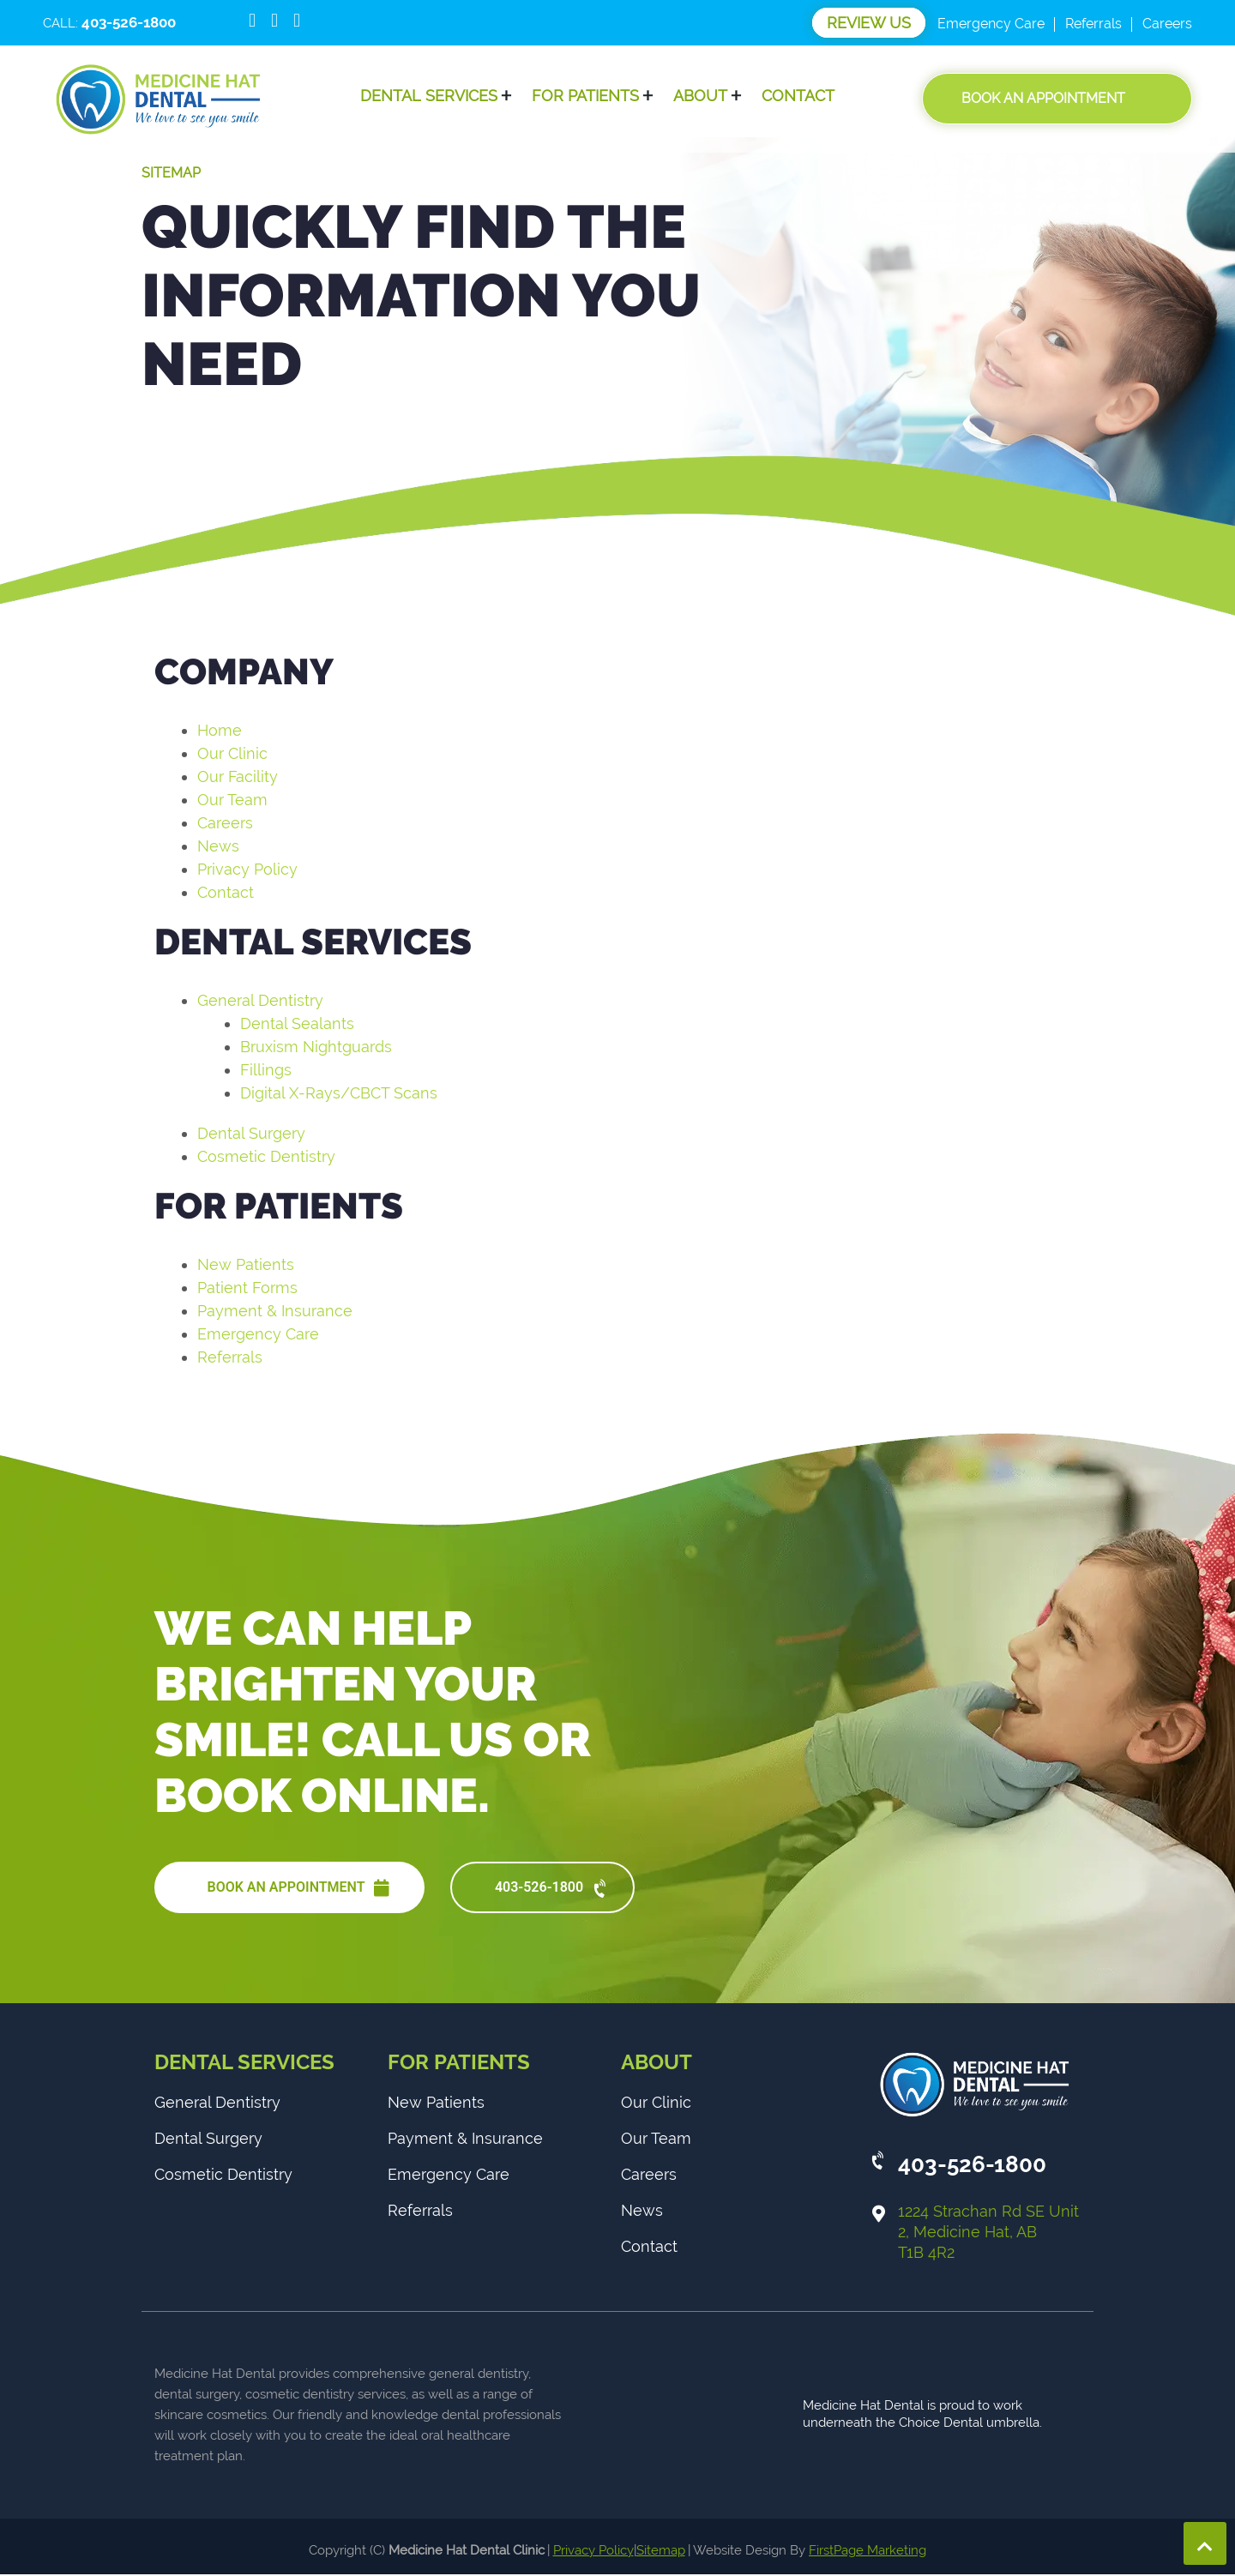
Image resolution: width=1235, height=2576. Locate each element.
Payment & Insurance (274, 1311)
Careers (1167, 23)
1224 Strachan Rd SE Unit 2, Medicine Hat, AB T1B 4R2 (988, 2233)
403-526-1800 (553, 1889)
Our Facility (237, 776)
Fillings (266, 1070)
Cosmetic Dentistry (266, 1156)
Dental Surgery (251, 1133)
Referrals (1093, 23)
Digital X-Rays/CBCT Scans (338, 1093)
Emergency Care (991, 23)
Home (219, 730)
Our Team (232, 800)
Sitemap (660, 2552)
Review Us (869, 23)
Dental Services (428, 96)
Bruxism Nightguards (316, 1047)
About (700, 96)
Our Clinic (232, 753)
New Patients (245, 1264)
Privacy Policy (247, 869)
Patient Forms (247, 1288)
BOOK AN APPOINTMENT (298, 1888)
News (218, 846)
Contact (798, 96)
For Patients (585, 96)
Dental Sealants (297, 1023)
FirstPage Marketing (867, 2552)
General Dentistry (260, 1000)
